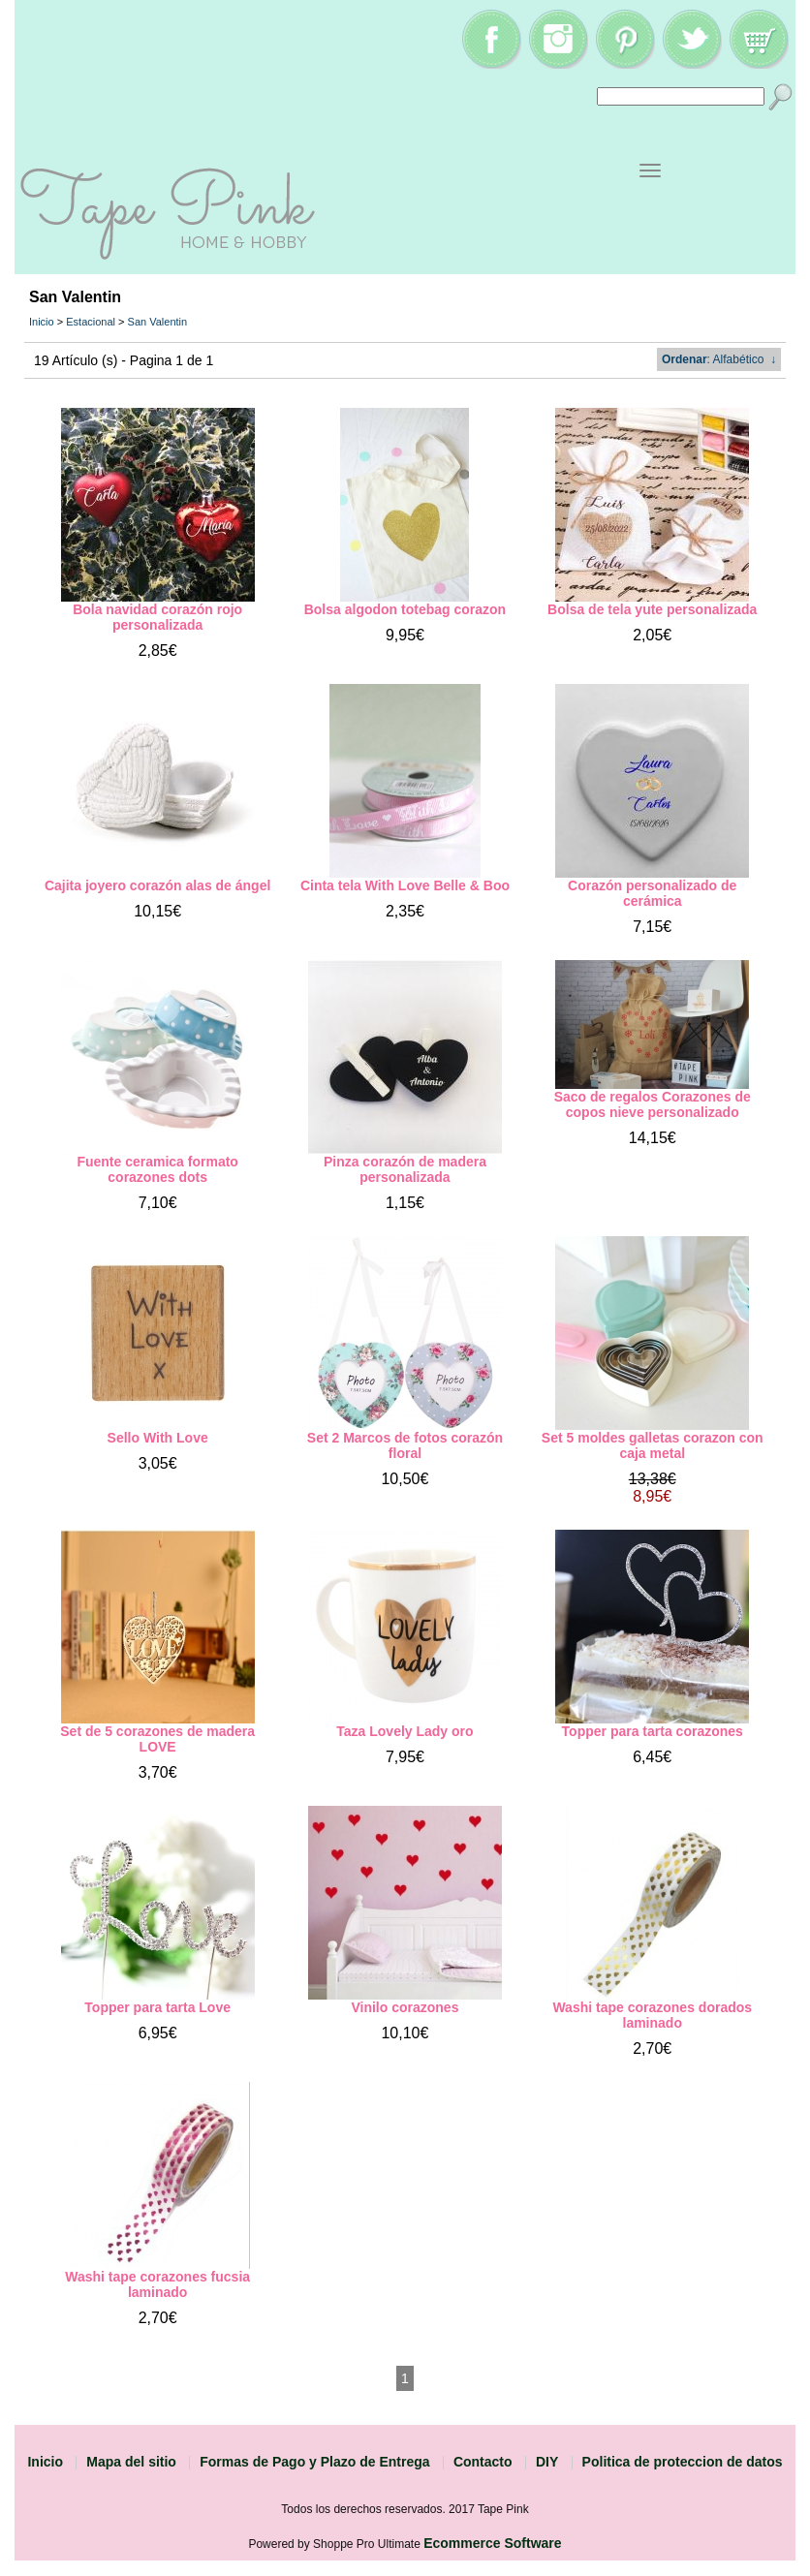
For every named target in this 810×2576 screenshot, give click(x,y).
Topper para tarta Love (157, 2007)
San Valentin (158, 321)
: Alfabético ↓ (719, 359)
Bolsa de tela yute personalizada (652, 609)
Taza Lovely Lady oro (404, 1731)
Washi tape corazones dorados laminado (652, 2015)
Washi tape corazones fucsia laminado (157, 2284)
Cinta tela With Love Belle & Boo (405, 885)
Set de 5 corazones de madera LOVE (157, 1738)
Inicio (41, 321)
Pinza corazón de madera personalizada (405, 1169)
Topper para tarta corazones (652, 1731)
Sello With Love (158, 1437)
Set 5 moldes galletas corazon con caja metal (652, 1445)
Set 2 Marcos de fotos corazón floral (405, 1445)
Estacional (90, 321)
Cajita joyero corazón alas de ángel (157, 885)
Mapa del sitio (131, 2461)
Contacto (483, 2461)
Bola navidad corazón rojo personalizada (157, 617)
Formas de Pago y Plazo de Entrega (314, 2461)
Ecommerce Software (492, 2543)
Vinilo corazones (404, 2007)
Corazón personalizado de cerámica (652, 893)
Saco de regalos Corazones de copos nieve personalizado (652, 1104)
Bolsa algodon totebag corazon (405, 609)
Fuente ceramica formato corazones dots (157, 1169)
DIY (547, 2461)
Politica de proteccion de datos (682, 2461)
